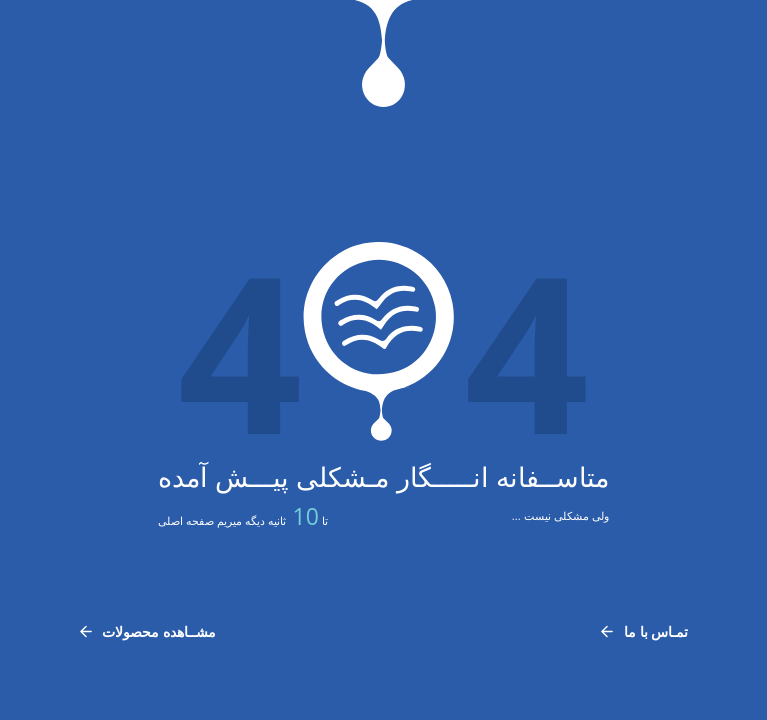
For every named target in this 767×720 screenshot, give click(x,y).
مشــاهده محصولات (147, 631)
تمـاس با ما (644, 631)
